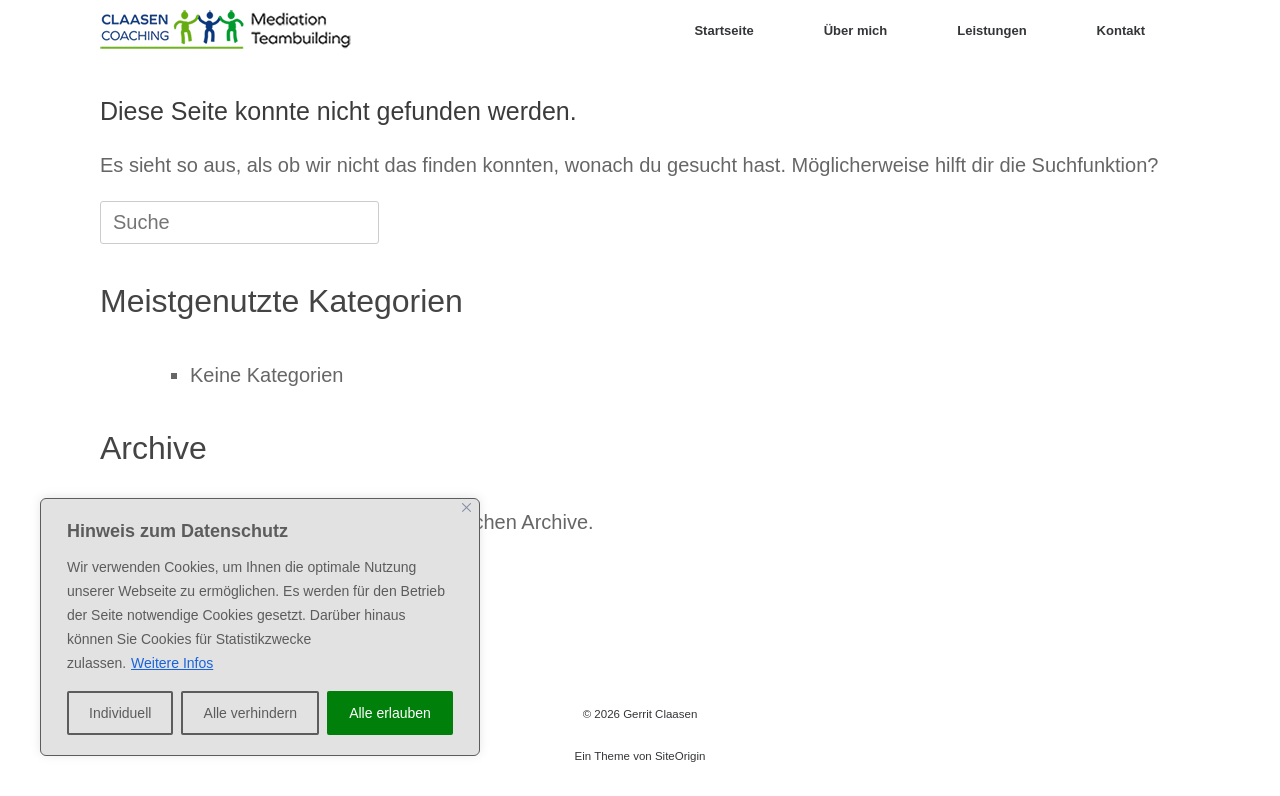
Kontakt (1121, 30)
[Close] (466, 507)
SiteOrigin (680, 756)
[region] (260, 627)
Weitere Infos (172, 663)
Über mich (856, 30)
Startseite (723, 30)
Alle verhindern (250, 713)
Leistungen (991, 30)
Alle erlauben (390, 713)
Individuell (120, 713)
